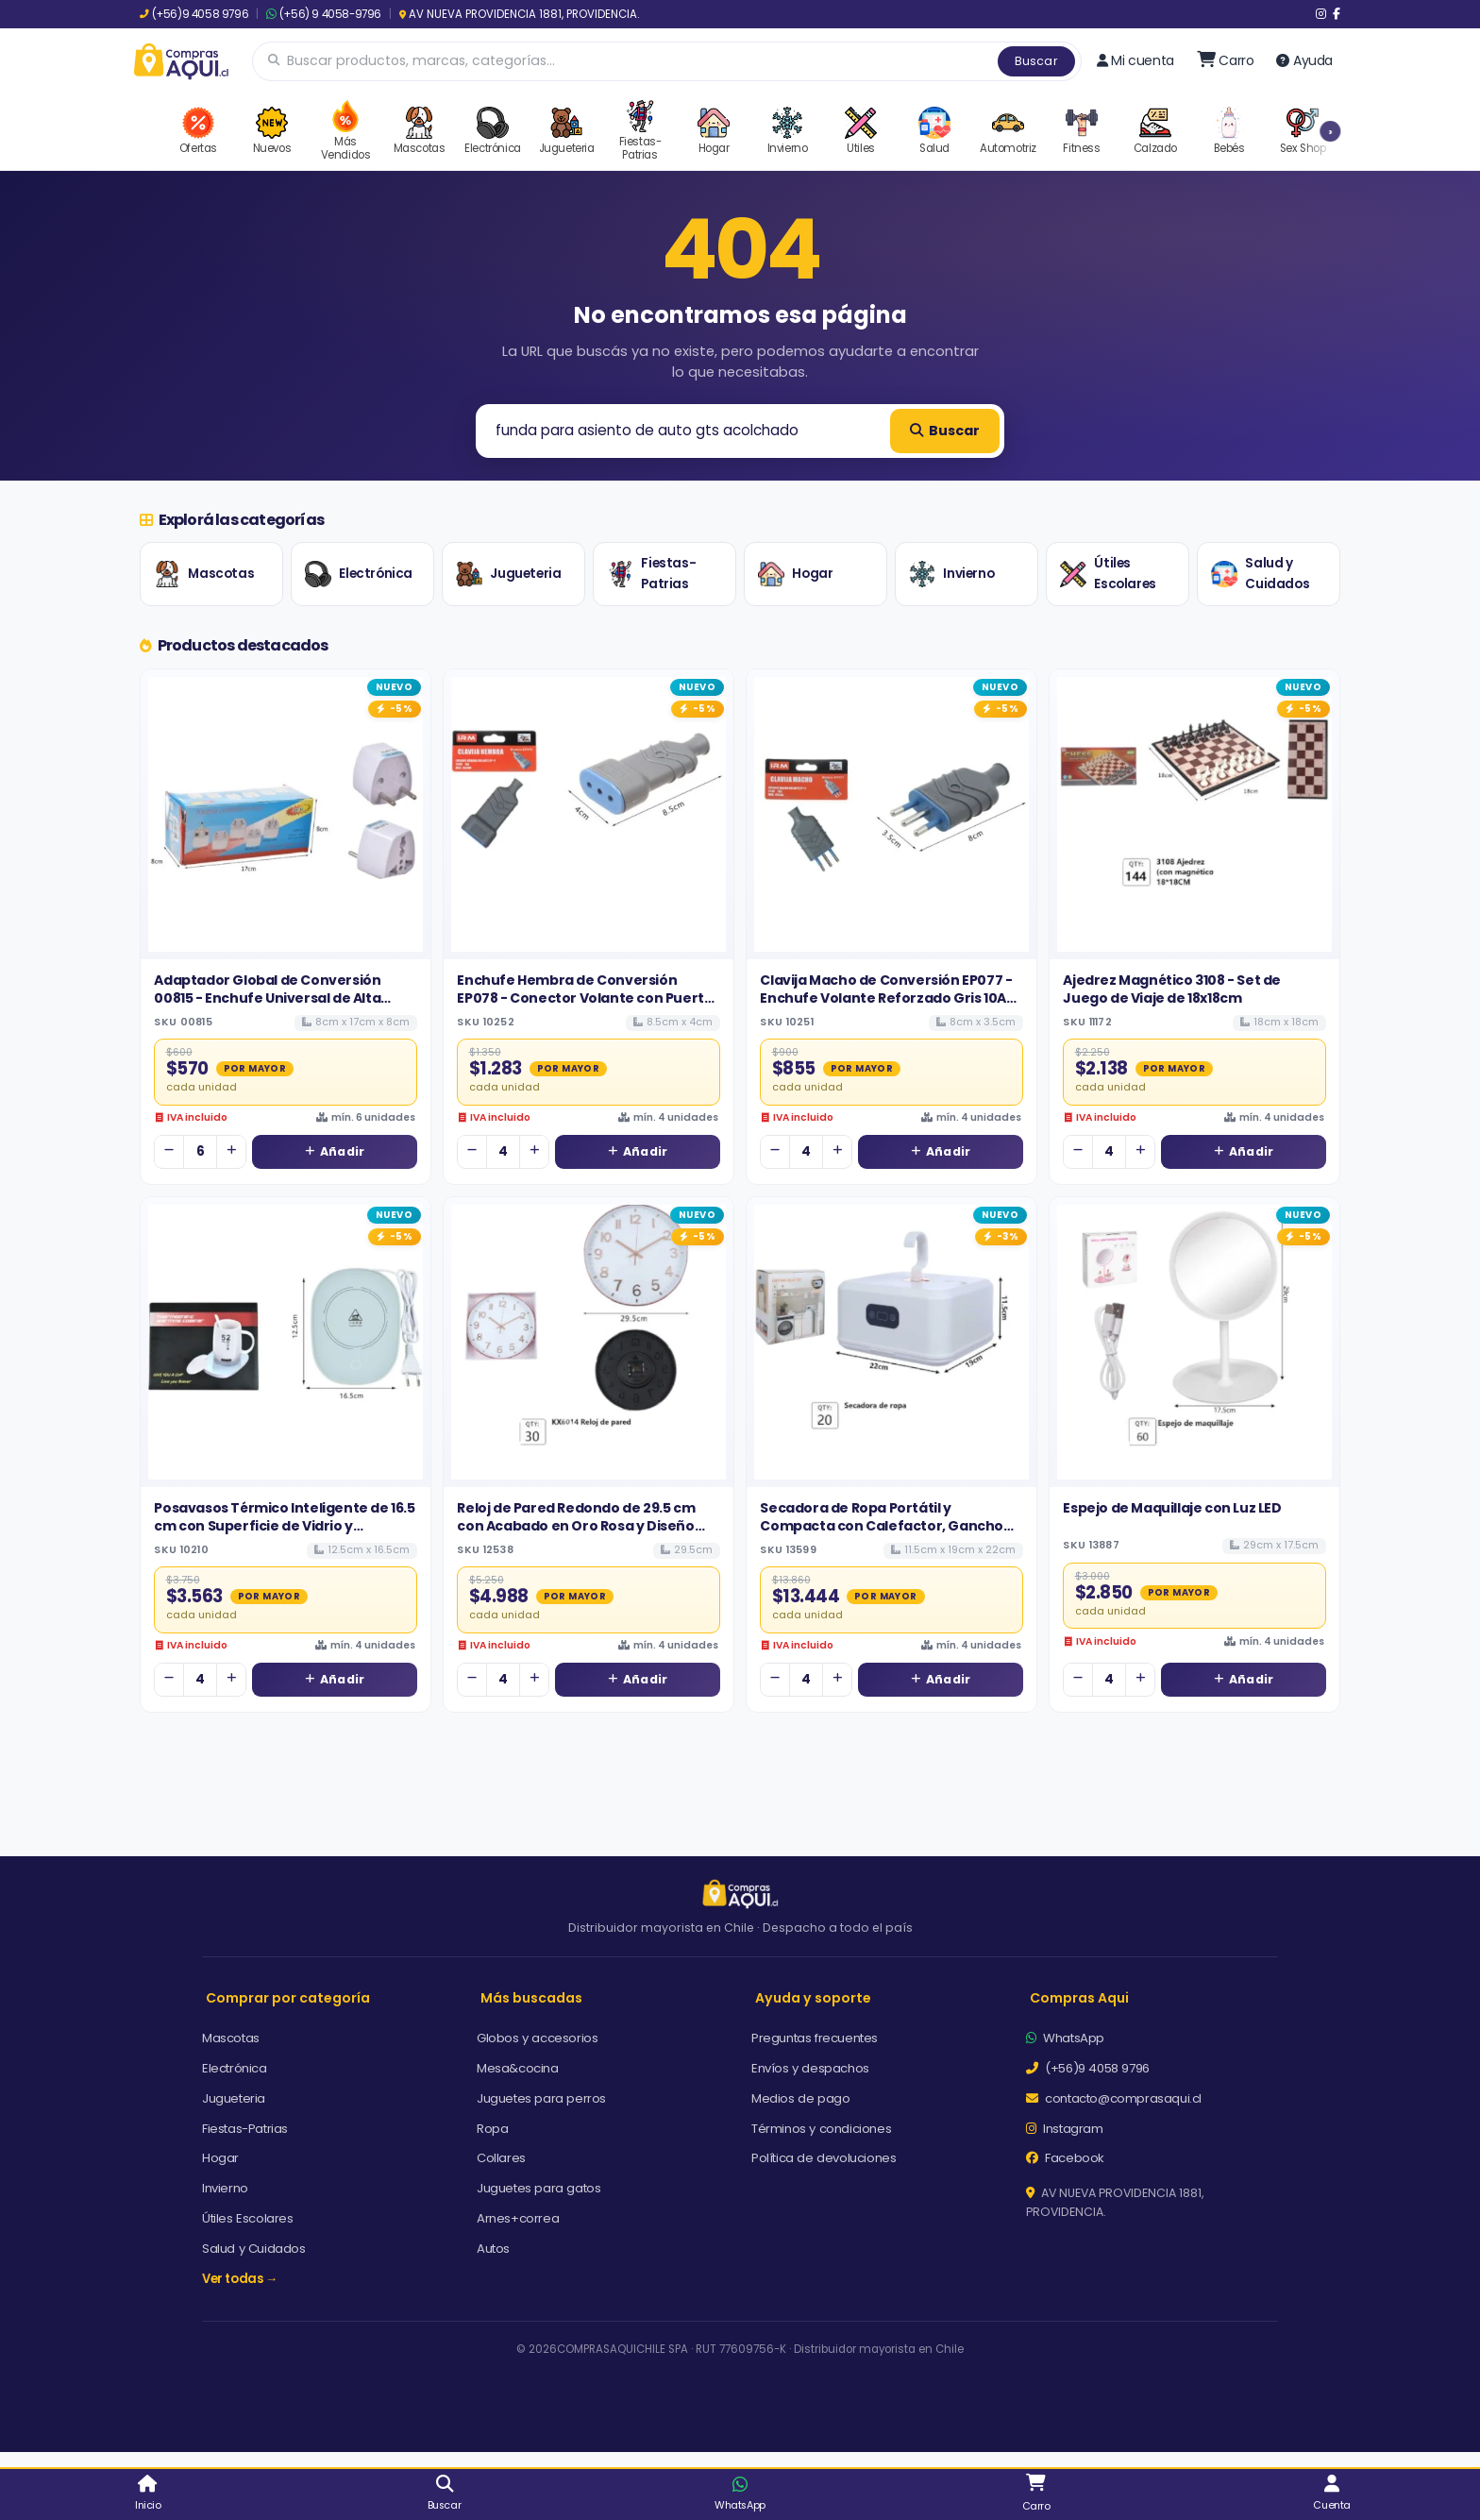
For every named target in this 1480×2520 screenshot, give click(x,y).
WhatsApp (1065, 2038)
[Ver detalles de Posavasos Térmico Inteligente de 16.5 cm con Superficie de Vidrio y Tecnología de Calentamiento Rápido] (285, 1342)
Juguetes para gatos (538, 2188)
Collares (501, 2158)
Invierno (951, 574)
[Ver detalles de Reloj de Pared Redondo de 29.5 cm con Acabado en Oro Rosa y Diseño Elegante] (588, 1342)
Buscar (1036, 61)
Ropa (492, 2129)
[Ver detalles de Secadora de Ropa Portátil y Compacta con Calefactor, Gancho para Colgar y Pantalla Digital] (891, 1342)
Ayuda (1304, 60)
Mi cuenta (1135, 60)
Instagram (1064, 2129)
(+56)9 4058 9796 (194, 14)
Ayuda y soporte (813, 1997)
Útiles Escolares (1107, 573)
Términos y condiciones (821, 2129)
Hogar (795, 574)
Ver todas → (240, 2279)
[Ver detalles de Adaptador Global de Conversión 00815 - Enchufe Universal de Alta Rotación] (285, 814)
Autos (493, 2249)
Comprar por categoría (288, 1997)
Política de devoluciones (823, 2158)
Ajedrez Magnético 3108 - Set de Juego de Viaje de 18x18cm (1172, 988)
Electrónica (358, 574)
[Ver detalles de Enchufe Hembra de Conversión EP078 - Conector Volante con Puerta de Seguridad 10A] (588, 814)
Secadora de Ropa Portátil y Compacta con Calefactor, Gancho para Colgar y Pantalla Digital (881, 1525)
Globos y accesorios (537, 2038)
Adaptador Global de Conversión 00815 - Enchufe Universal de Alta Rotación (267, 997)
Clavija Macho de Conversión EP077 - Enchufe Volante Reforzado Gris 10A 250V (886, 997)
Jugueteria (508, 574)
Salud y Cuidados (1260, 573)
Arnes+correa (518, 2218)
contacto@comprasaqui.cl (1114, 2098)
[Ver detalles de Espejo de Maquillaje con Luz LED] (1194, 1342)
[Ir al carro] (1225, 60)
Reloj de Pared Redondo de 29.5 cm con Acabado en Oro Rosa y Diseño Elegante (576, 1525)
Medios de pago (800, 2098)
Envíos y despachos (810, 2068)
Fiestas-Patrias (651, 573)
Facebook (1065, 2158)
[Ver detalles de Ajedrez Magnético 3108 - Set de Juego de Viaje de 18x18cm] (1194, 814)
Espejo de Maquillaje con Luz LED (1172, 1507)
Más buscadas (531, 1997)
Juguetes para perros (541, 2098)
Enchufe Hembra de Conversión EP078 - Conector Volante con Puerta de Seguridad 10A (585, 997)
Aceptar (926, 2441)
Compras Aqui (1079, 1997)
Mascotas (204, 574)
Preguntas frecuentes (814, 2038)
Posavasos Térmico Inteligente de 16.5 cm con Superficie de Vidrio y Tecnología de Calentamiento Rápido (284, 1525)
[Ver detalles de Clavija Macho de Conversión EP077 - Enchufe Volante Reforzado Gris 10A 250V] (891, 814)
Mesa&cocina (518, 2068)
